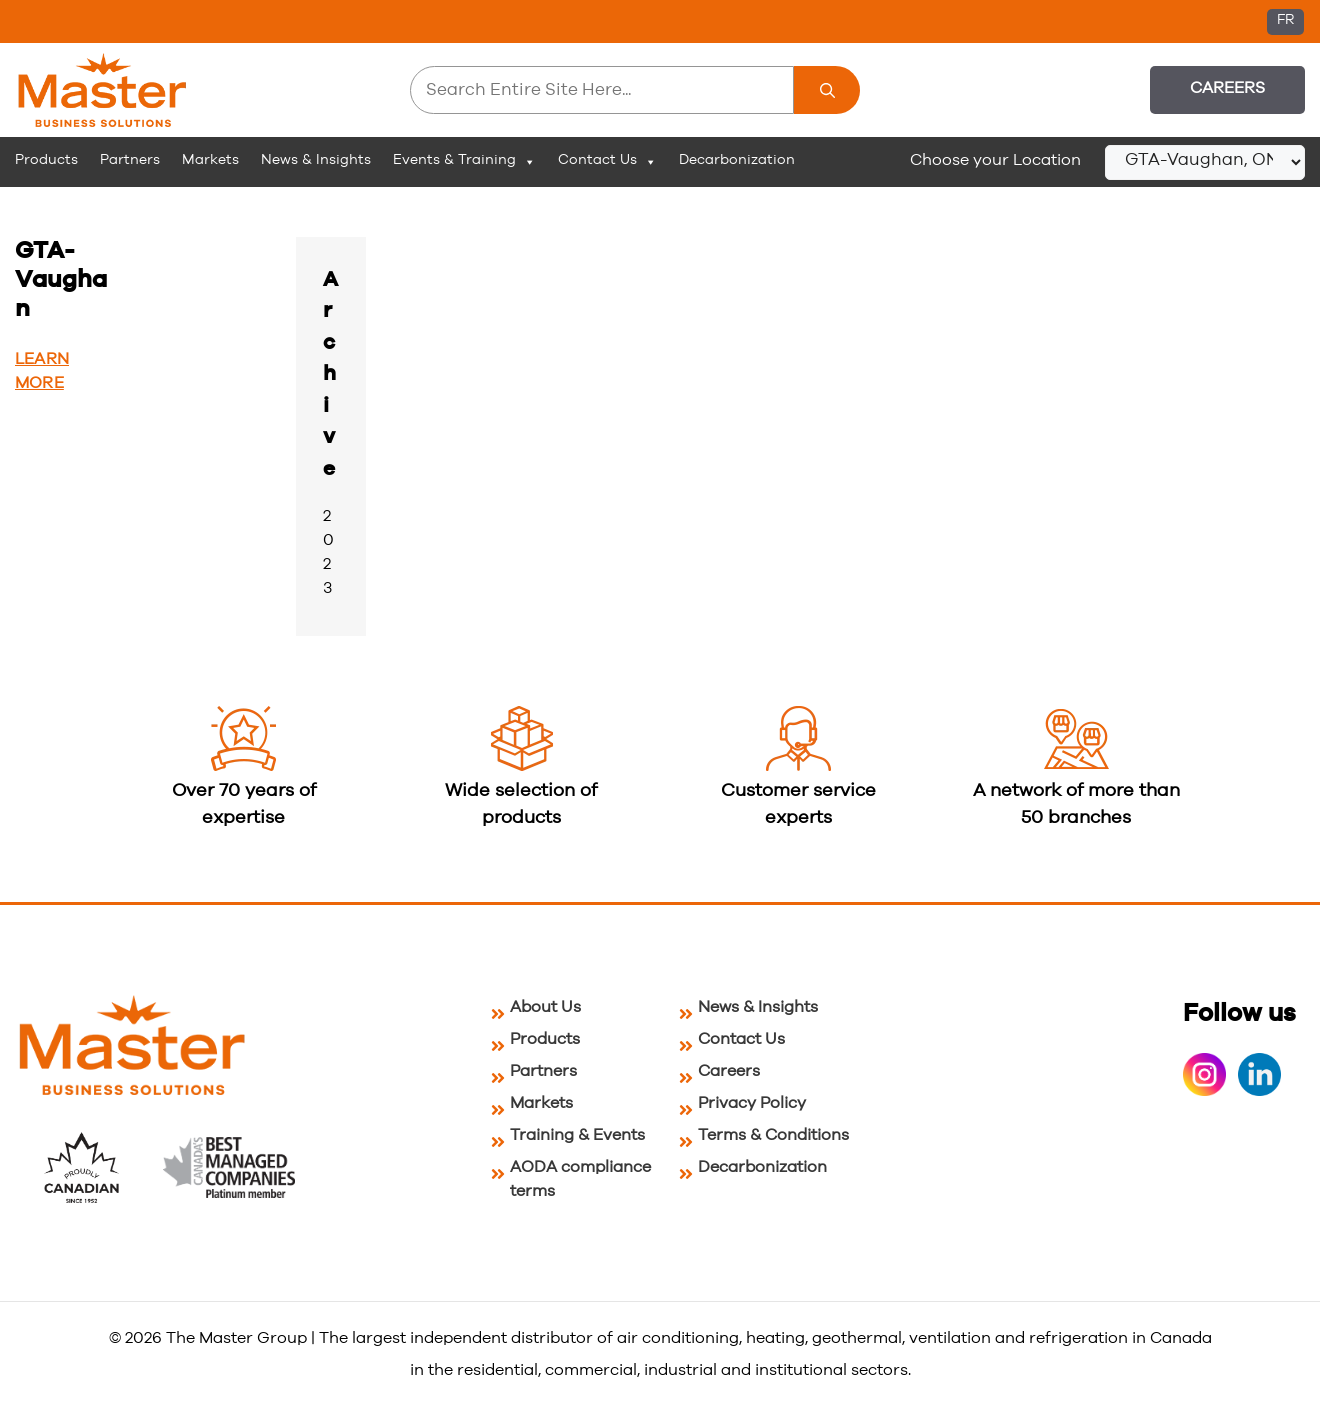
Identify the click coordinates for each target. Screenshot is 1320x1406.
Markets (210, 160)
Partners (130, 160)
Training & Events (577, 1135)
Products (46, 160)
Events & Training (464, 161)
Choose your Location (995, 160)
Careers (1227, 88)
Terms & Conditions (773, 1135)
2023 (328, 552)
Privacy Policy (752, 1103)
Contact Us (607, 161)
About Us (545, 1007)
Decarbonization (737, 160)
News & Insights (316, 160)
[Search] (827, 90)
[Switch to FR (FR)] (1285, 22)
